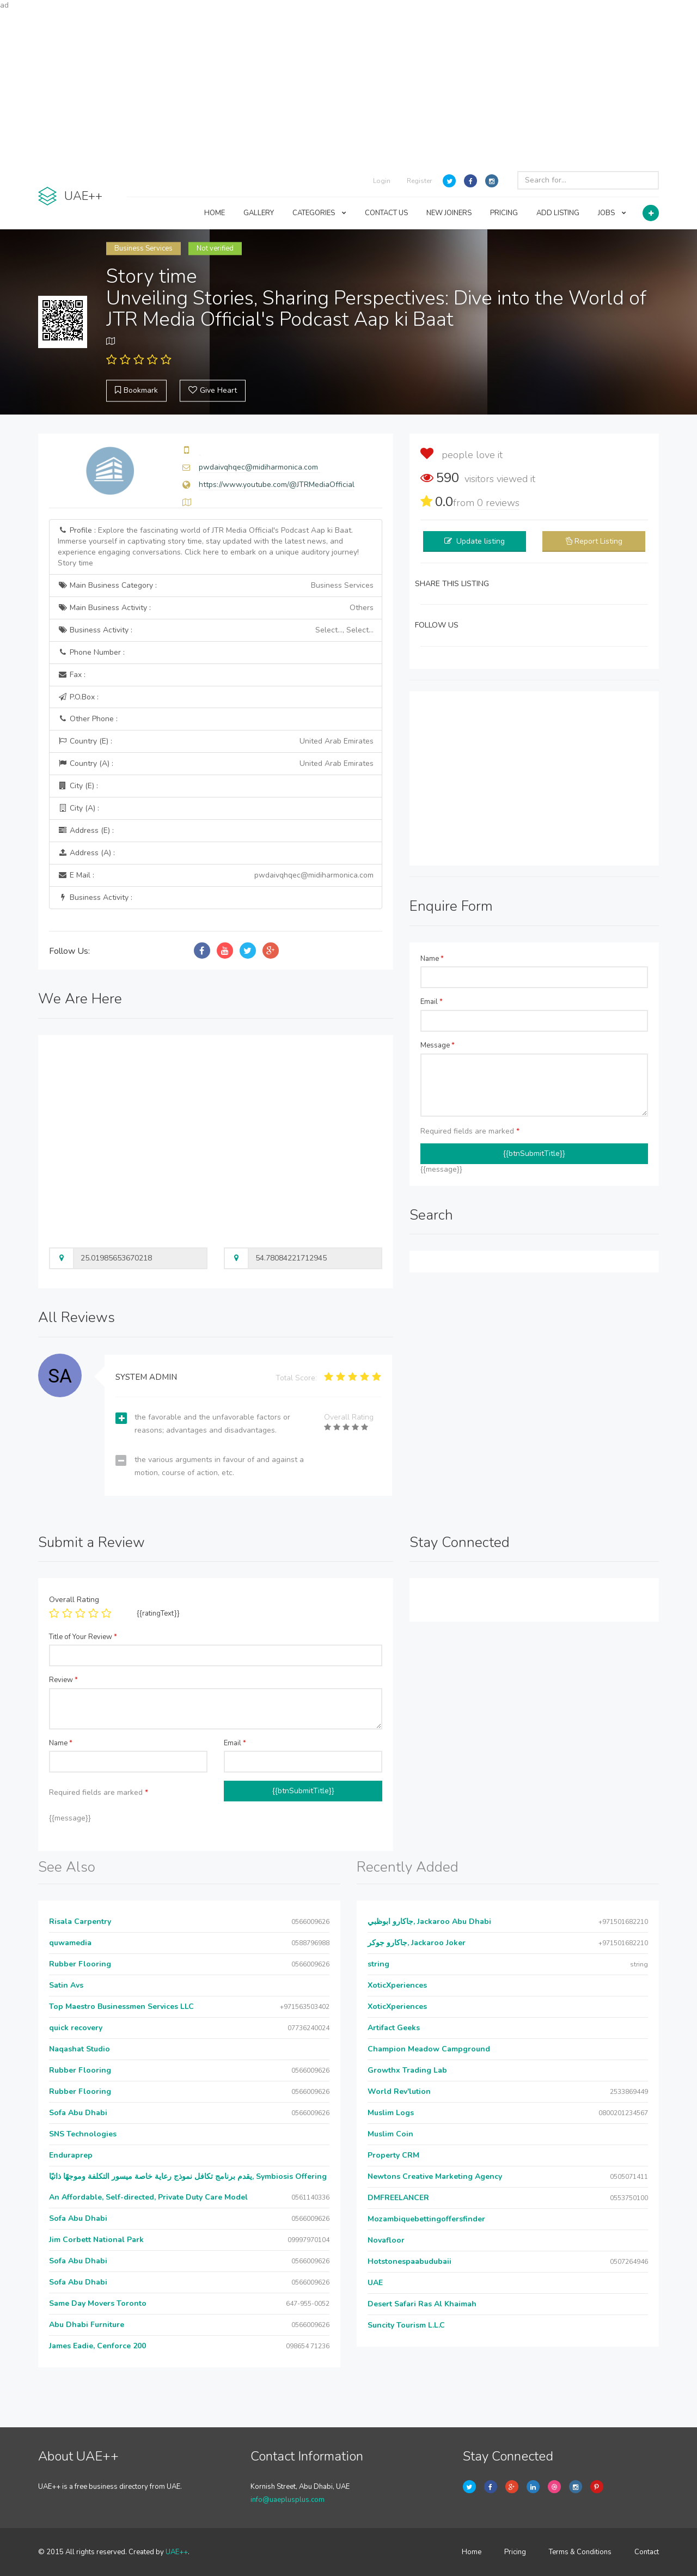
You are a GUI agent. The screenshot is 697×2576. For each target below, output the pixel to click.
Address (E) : (86, 830)
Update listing (480, 541)
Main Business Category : (216, 585)
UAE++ (177, 2552)
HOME (214, 213)
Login (381, 180)
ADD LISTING (557, 213)
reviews (498, 502)
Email (431, 1002)
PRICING (504, 213)
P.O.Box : (78, 697)
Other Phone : (88, 719)
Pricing (515, 2552)
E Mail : (216, 875)
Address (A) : (86, 853)
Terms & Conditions (580, 2552)
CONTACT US (386, 213)
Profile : (208, 546)
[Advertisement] (348, 87)
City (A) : (78, 808)
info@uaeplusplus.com (287, 2500)
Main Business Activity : (216, 607)
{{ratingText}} (158, 1613)
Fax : (71, 674)
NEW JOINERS (449, 213)
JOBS (612, 213)
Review (63, 1680)
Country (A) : (216, 763)
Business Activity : (216, 630)
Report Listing (598, 541)
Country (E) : (216, 741)
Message (437, 1045)
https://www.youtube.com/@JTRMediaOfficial (276, 484)
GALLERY (258, 213)
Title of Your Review (83, 1637)
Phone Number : (91, 652)
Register (419, 180)
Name (432, 959)
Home (471, 2552)
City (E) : (78, 786)
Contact (646, 2552)
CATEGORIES (319, 213)
